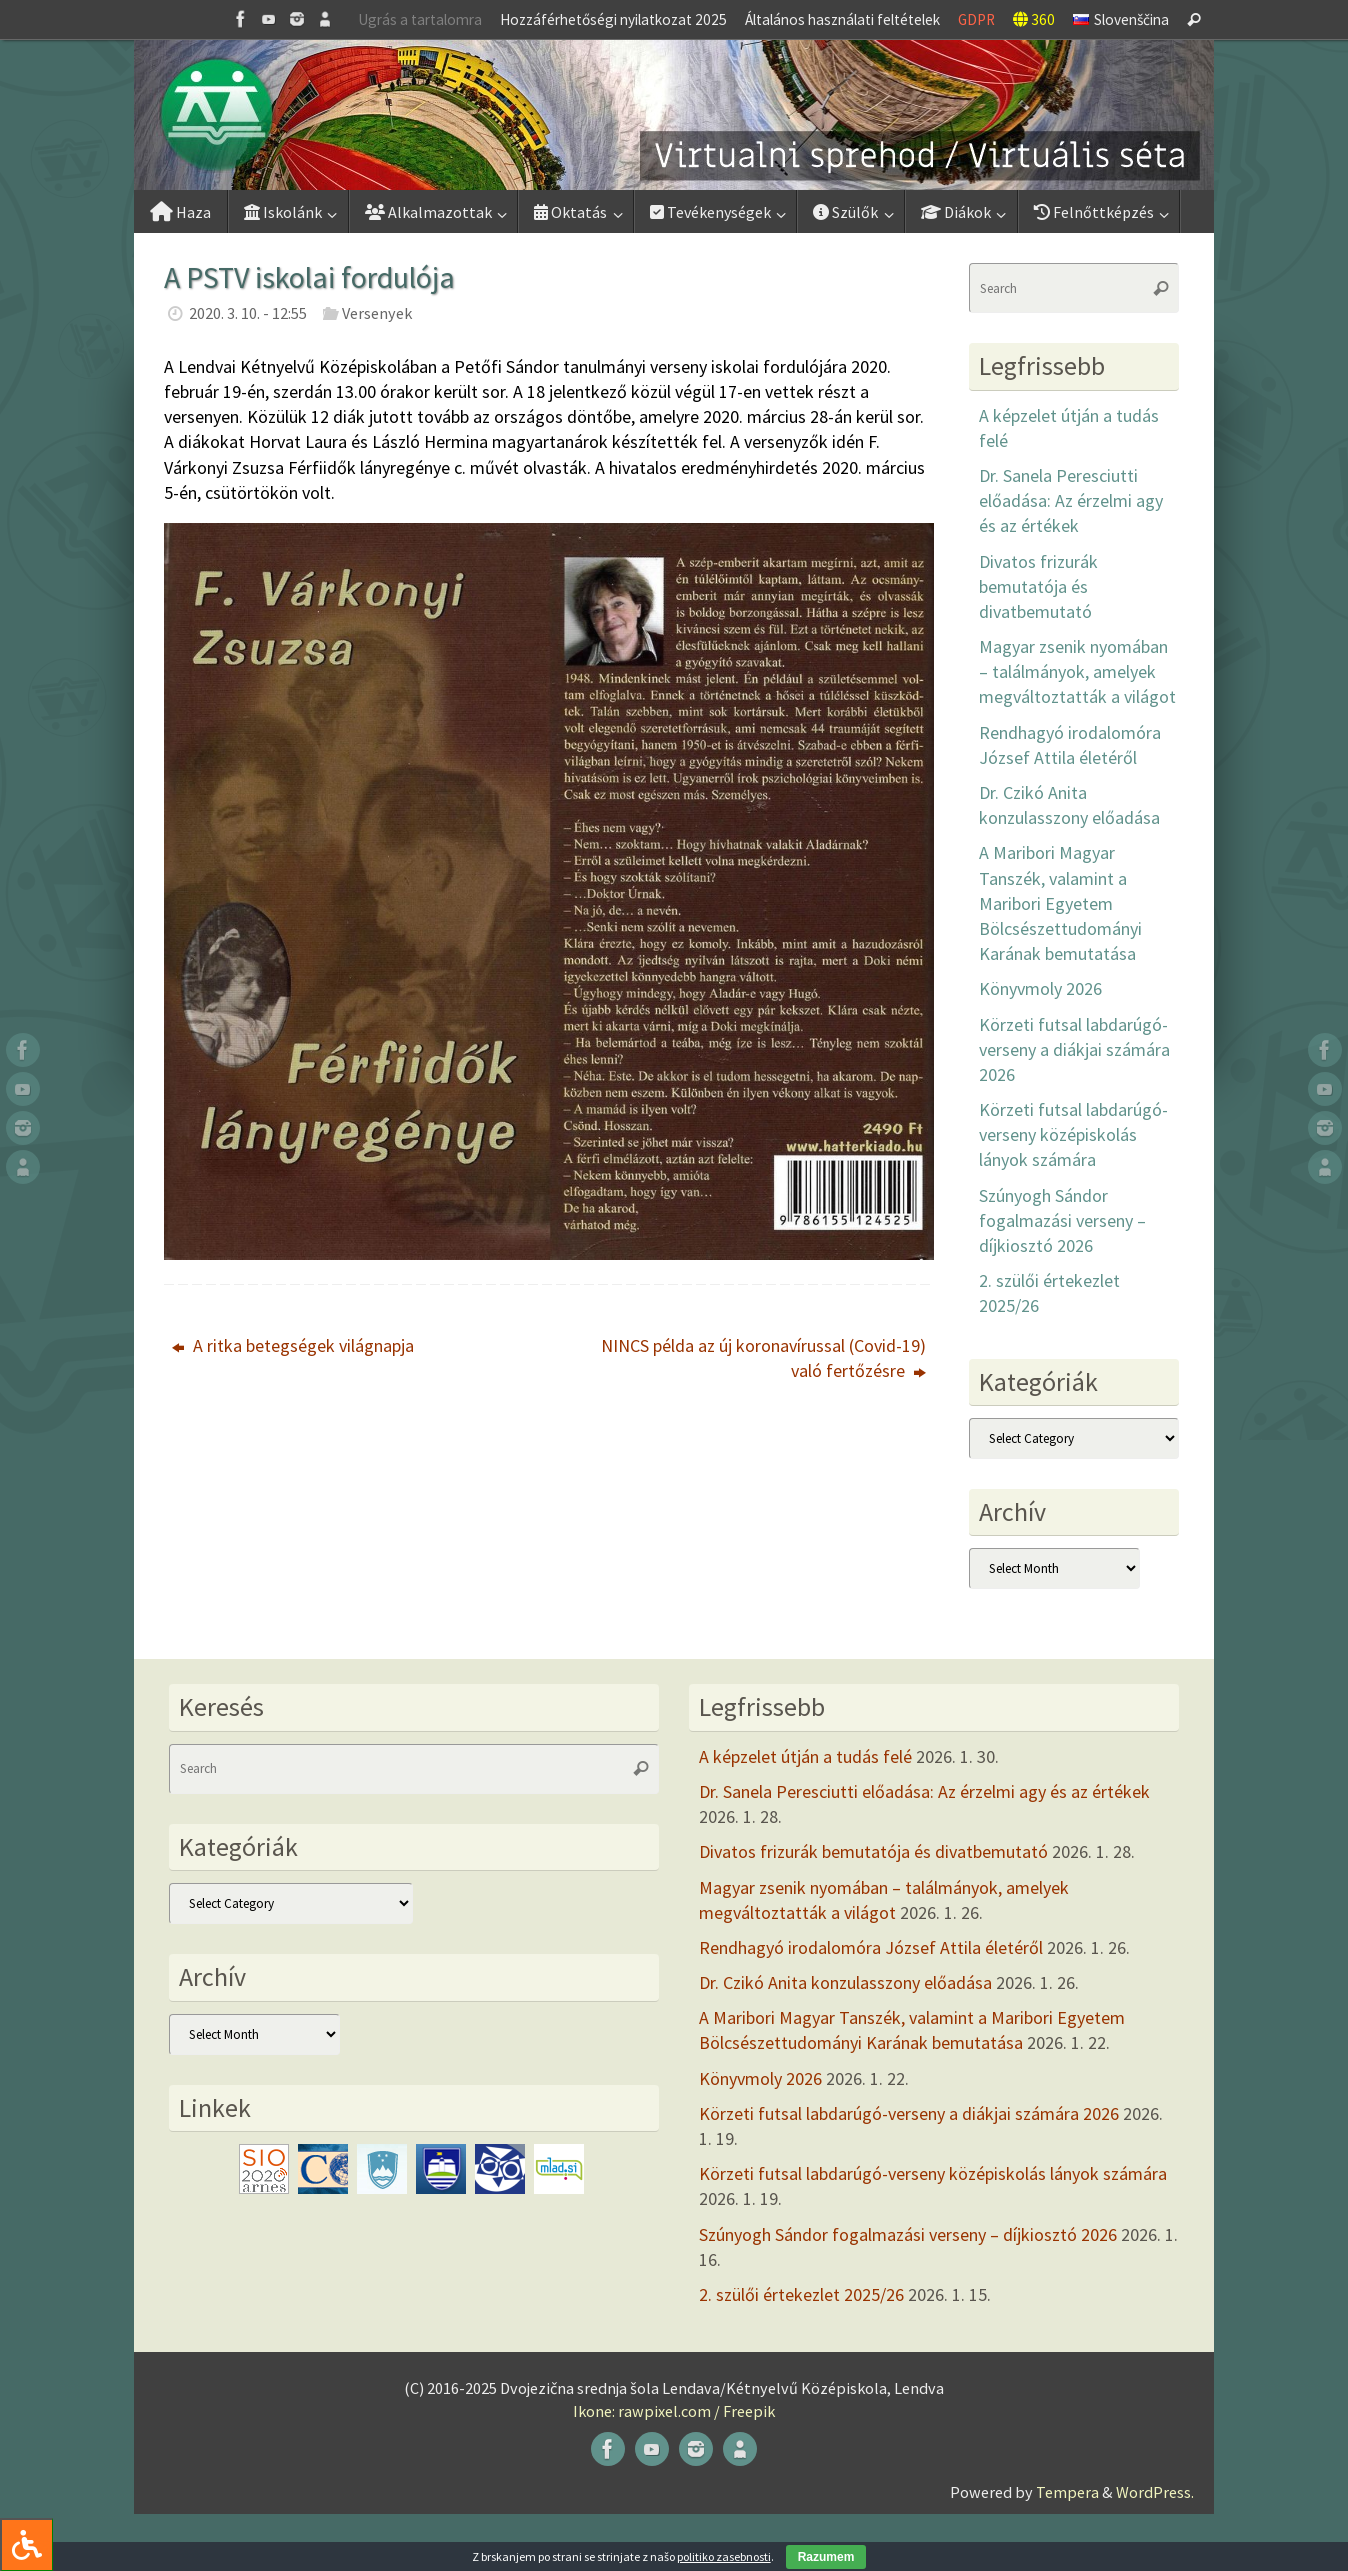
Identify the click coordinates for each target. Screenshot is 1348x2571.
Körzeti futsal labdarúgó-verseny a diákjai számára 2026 (1074, 1049)
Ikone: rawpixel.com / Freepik (674, 2411)
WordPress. (1155, 2492)
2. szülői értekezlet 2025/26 (801, 2294)
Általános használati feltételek (842, 19)
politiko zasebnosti (724, 2556)
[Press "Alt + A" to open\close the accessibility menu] (26, 2544)
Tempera (1067, 2492)
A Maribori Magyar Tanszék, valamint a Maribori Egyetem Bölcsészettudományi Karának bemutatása (1060, 903)
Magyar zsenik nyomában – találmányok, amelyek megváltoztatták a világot (1077, 671)
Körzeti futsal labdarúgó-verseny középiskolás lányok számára (1073, 1134)
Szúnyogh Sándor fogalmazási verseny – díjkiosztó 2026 (1062, 1220)
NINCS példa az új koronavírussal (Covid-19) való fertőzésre (763, 1358)
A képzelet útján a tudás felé (805, 1756)
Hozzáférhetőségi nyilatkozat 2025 (613, 19)
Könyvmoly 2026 (1040, 988)
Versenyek (377, 313)
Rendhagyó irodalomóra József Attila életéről (871, 1947)
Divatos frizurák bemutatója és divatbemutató (1038, 586)
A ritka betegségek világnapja (293, 1345)
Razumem (826, 2557)
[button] (674, 115)
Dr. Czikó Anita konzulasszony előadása (845, 1982)
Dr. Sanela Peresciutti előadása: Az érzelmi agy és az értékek (1071, 500)
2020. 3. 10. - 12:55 (248, 313)
